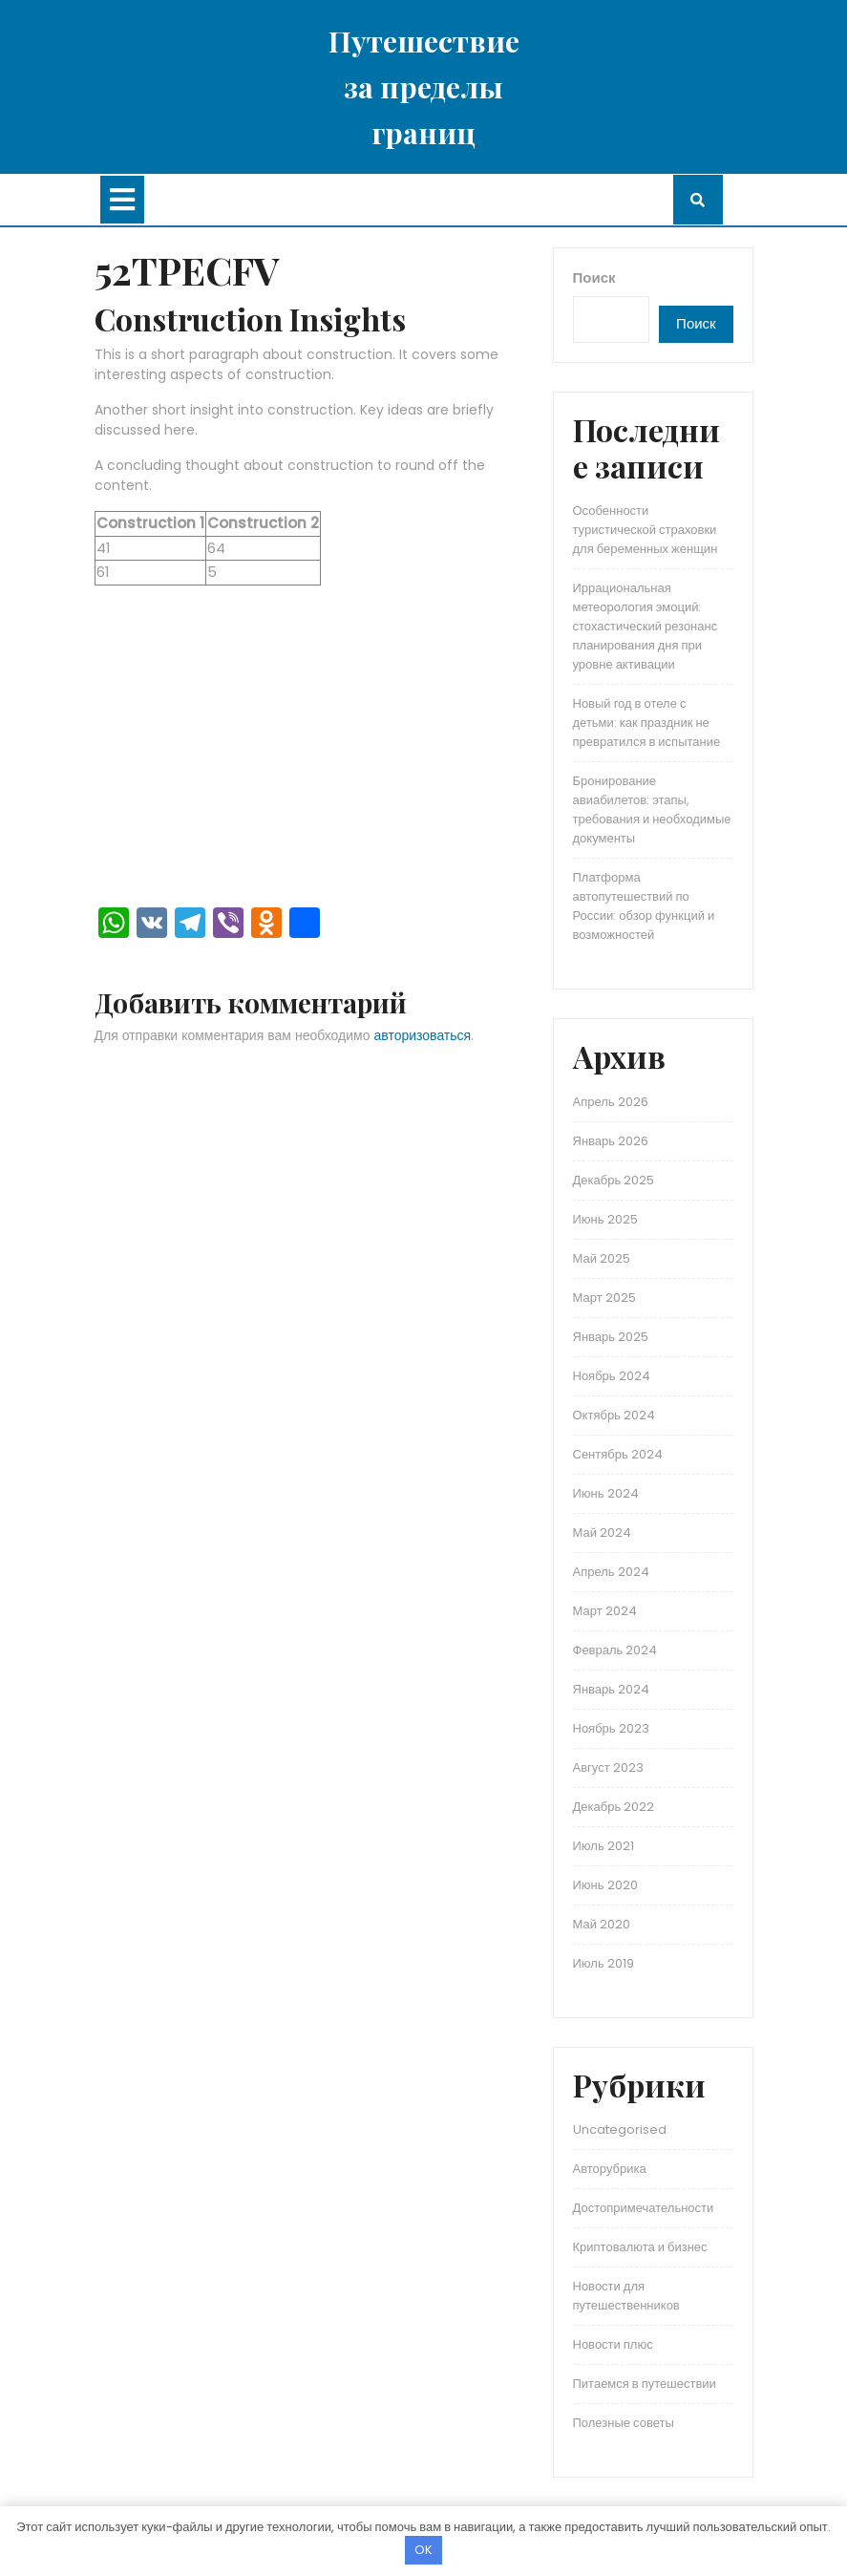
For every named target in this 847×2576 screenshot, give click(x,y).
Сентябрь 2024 (618, 1454)
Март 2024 (605, 1611)
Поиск (594, 277)
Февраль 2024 (615, 1650)
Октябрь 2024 (614, 1415)
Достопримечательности (643, 2208)
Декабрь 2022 (614, 1807)
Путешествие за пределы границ (423, 87)
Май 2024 (602, 1532)
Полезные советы (623, 2423)
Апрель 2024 (611, 1572)
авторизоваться (423, 1035)
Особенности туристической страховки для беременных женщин (645, 529)
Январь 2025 (611, 1337)
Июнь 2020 (605, 1885)
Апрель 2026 (610, 1102)
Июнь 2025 (605, 1219)
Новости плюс (613, 2344)
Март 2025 (604, 1297)
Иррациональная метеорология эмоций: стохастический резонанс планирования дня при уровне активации (645, 626)
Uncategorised (620, 2129)
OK (423, 2550)
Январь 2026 (611, 1141)
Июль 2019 (603, 1963)
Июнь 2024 (606, 1493)
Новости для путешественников (626, 2295)
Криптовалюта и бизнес (640, 2247)
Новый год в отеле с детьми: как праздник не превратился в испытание (647, 722)
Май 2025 (601, 1258)
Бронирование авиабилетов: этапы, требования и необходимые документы (652, 809)
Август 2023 (608, 1767)
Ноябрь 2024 (611, 1376)
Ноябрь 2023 (611, 1728)
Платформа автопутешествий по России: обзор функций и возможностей (644, 906)
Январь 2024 (611, 1689)
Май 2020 (601, 1924)
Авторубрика (609, 2169)
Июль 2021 (603, 1846)
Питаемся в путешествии (644, 2383)
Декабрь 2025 (614, 1180)
